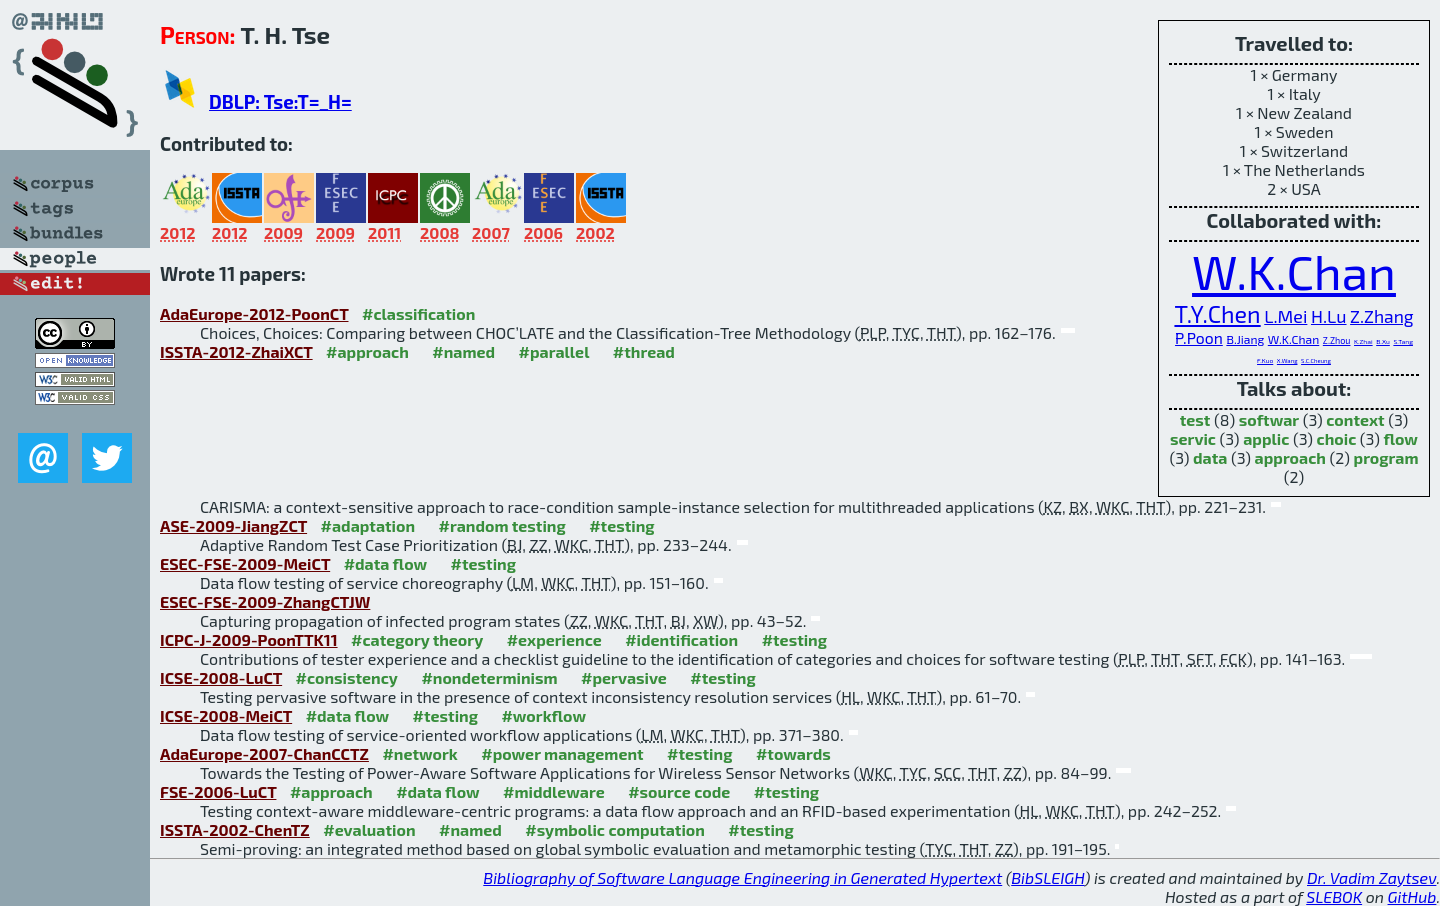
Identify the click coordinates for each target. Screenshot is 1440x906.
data (1210, 457)
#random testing (502, 525)
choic (1337, 438)
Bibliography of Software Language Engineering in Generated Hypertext (742, 877)
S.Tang (1403, 341)
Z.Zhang (1381, 316)
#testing (621, 525)
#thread (644, 351)
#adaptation (368, 525)
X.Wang (1287, 360)
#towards (793, 753)
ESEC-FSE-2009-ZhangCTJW (265, 601)
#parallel (554, 351)
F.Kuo (1265, 360)
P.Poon (1199, 337)
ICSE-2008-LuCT (221, 677)
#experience (554, 639)
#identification (681, 639)
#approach (367, 351)
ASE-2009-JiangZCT (233, 525)
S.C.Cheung (1316, 360)
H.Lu (1329, 316)
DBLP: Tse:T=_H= (280, 101)
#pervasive (624, 677)
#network (419, 753)
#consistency (347, 677)
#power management (562, 753)
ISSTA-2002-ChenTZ (235, 829)
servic (1193, 438)
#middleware (554, 791)
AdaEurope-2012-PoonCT (254, 313)
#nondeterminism (489, 677)
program (1386, 457)
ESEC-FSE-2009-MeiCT (245, 563)
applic (1266, 438)
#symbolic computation (615, 829)
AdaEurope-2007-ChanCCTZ (264, 753)
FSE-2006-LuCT (218, 791)
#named (463, 351)
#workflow (543, 715)
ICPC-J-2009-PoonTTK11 (249, 639)
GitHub (1412, 896)
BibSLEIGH (1047, 877)
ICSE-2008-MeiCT (226, 715)
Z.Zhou (1337, 340)
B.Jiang (1245, 339)
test (1195, 419)
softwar (1269, 419)
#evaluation (369, 829)
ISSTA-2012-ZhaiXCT (236, 351)
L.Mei (1285, 316)
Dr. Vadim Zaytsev (1371, 877)
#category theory (417, 639)
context (1355, 419)
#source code (679, 791)
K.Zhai (1363, 341)
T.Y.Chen (1217, 314)
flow (1400, 438)
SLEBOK (1334, 896)
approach (1290, 457)
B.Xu (1383, 341)
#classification (418, 313)
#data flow (385, 563)
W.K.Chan (1294, 271)
